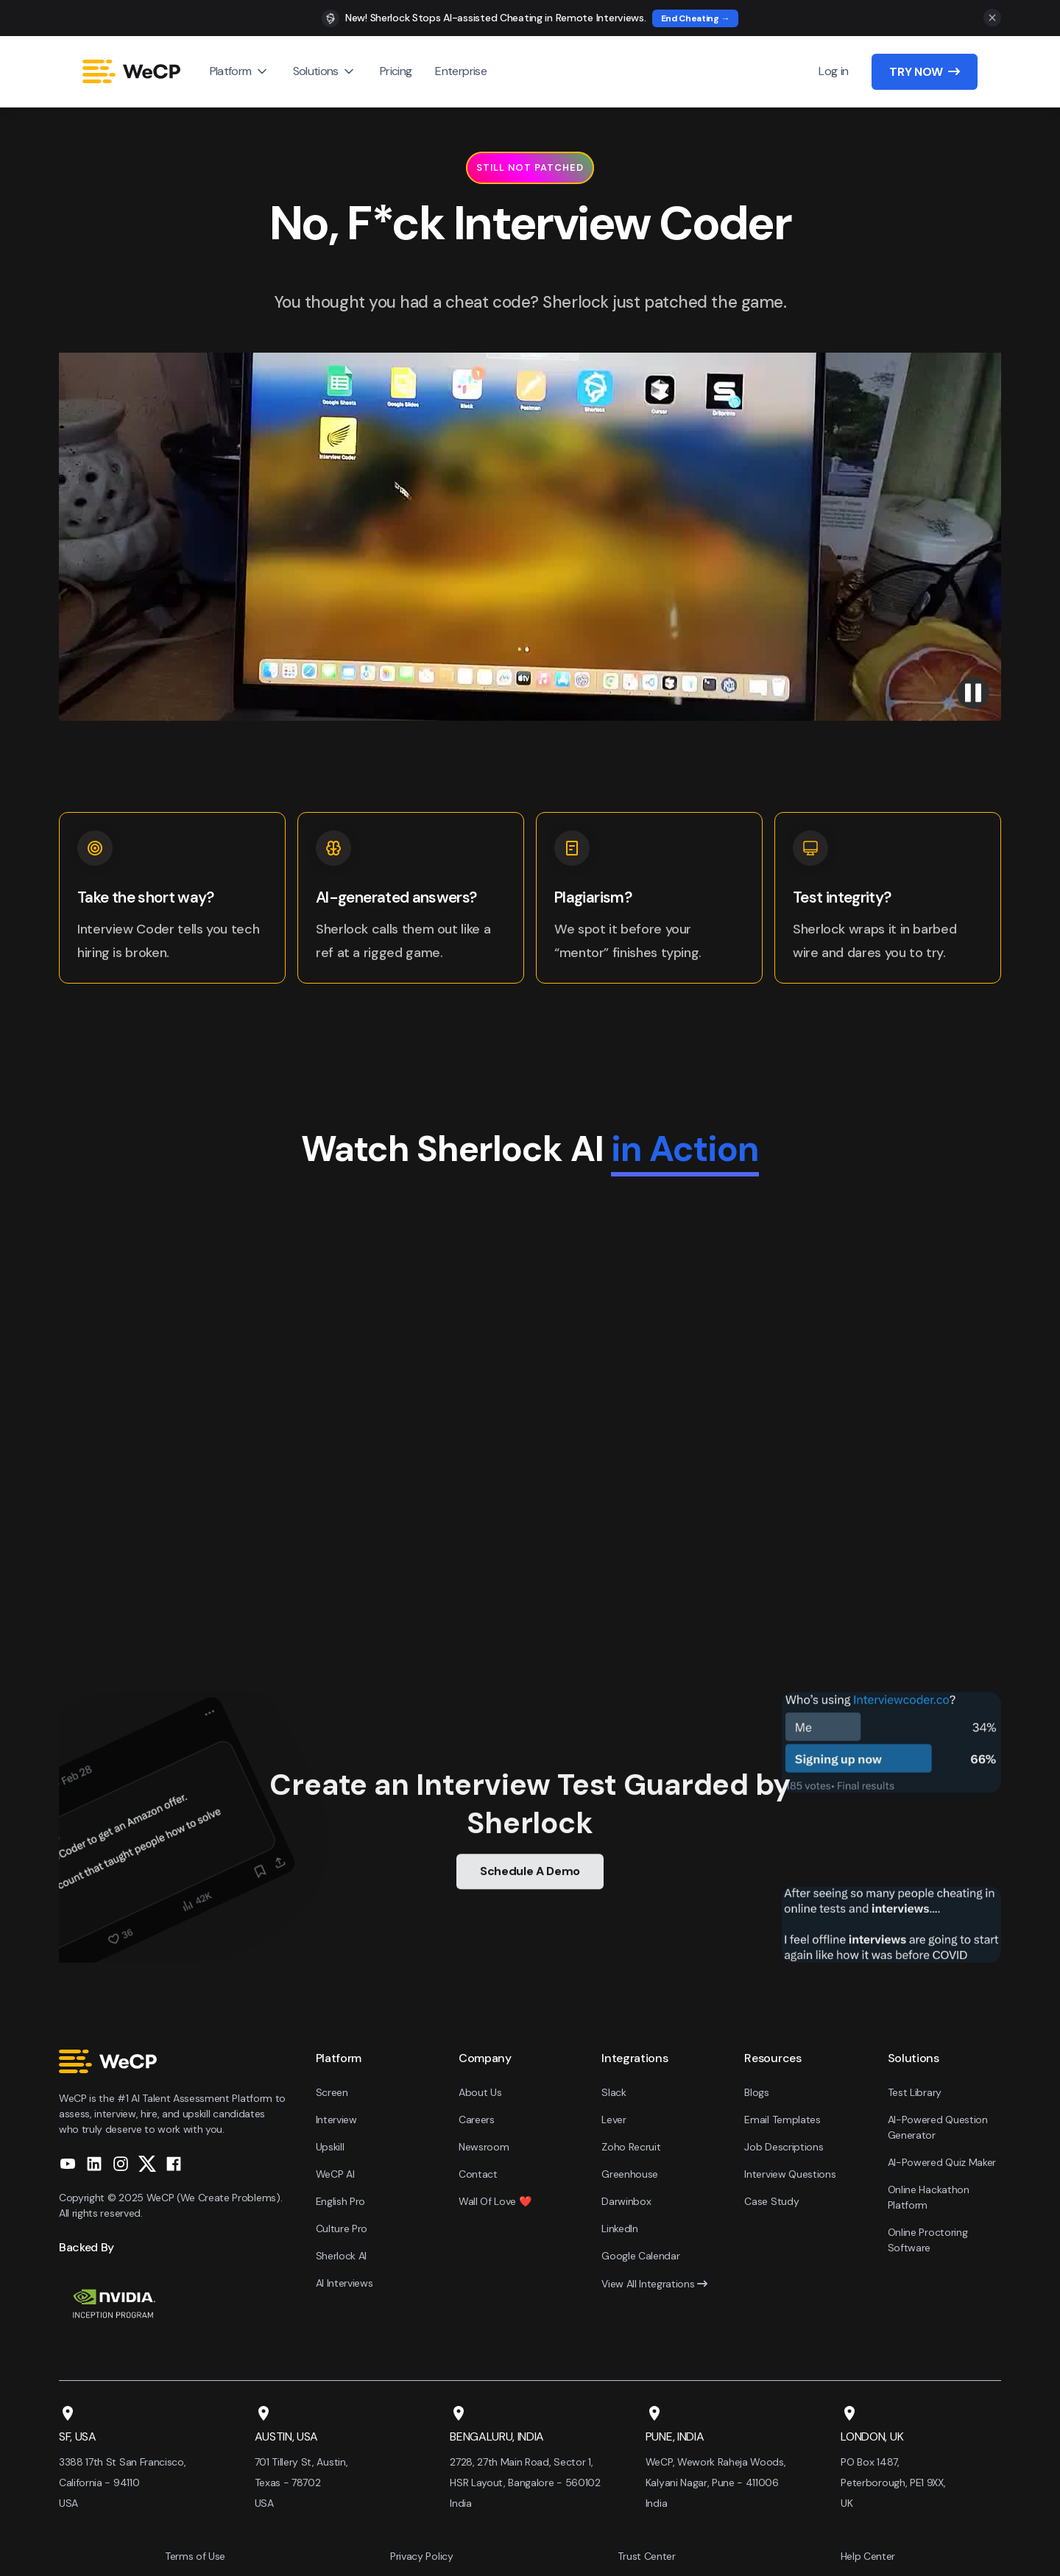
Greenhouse (629, 2174)
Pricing (396, 71)
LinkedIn (619, 2228)
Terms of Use (195, 2556)
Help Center (868, 2556)
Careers (477, 2119)
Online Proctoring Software (928, 2240)
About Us (480, 2092)
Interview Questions (789, 2174)
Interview (336, 2119)
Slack (613, 2092)
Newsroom (484, 2146)
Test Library (914, 2092)
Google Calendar (640, 2255)
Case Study (771, 2201)
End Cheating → (695, 18)
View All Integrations (654, 2283)
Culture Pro (341, 2228)
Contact (478, 2174)
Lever (613, 2119)
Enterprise (461, 71)
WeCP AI (335, 2174)
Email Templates (782, 2119)
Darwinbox (626, 2201)
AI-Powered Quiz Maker (942, 2162)
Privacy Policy (421, 2556)
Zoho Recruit (630, 2146)
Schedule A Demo (530, 1881)
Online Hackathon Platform (928, 2197)
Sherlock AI (341, 2255)
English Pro (340, 2201)
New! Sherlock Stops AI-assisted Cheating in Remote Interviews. (495, 17)
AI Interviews (344, 2283)
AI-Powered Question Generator (938, 2127)
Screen (332, 2092)
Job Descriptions (783, 2146)
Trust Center (646, 2556)
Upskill (330, 2146)
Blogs (756, 2092)
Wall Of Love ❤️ (495, 2201)
